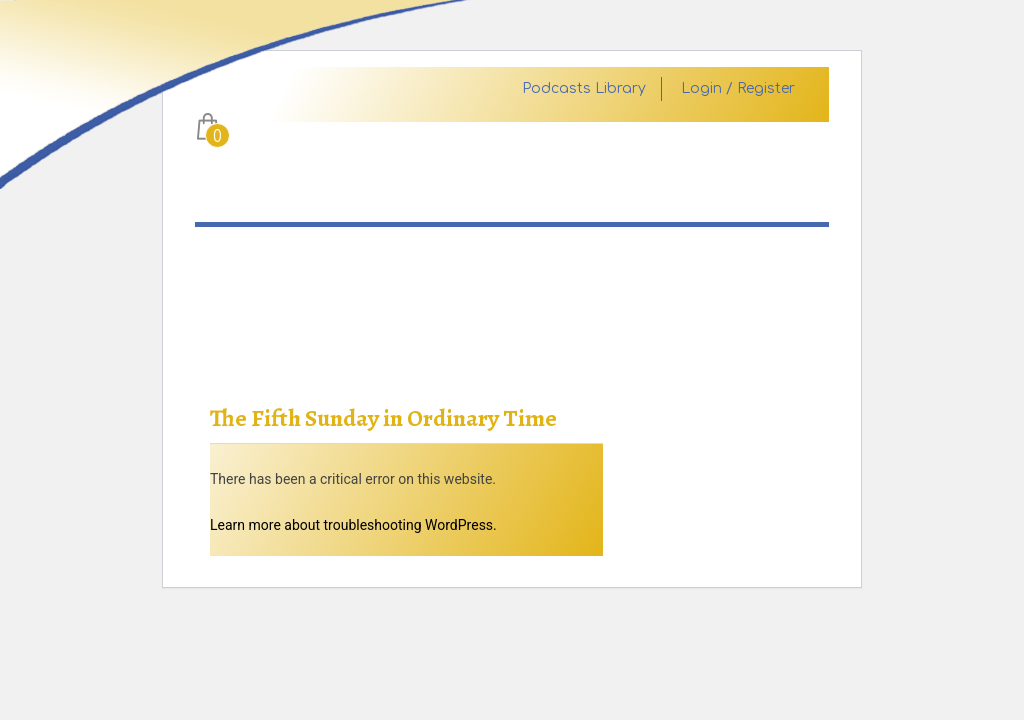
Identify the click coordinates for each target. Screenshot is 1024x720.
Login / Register (738, 89)
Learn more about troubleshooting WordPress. (353, 525)
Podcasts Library (584, 89)
